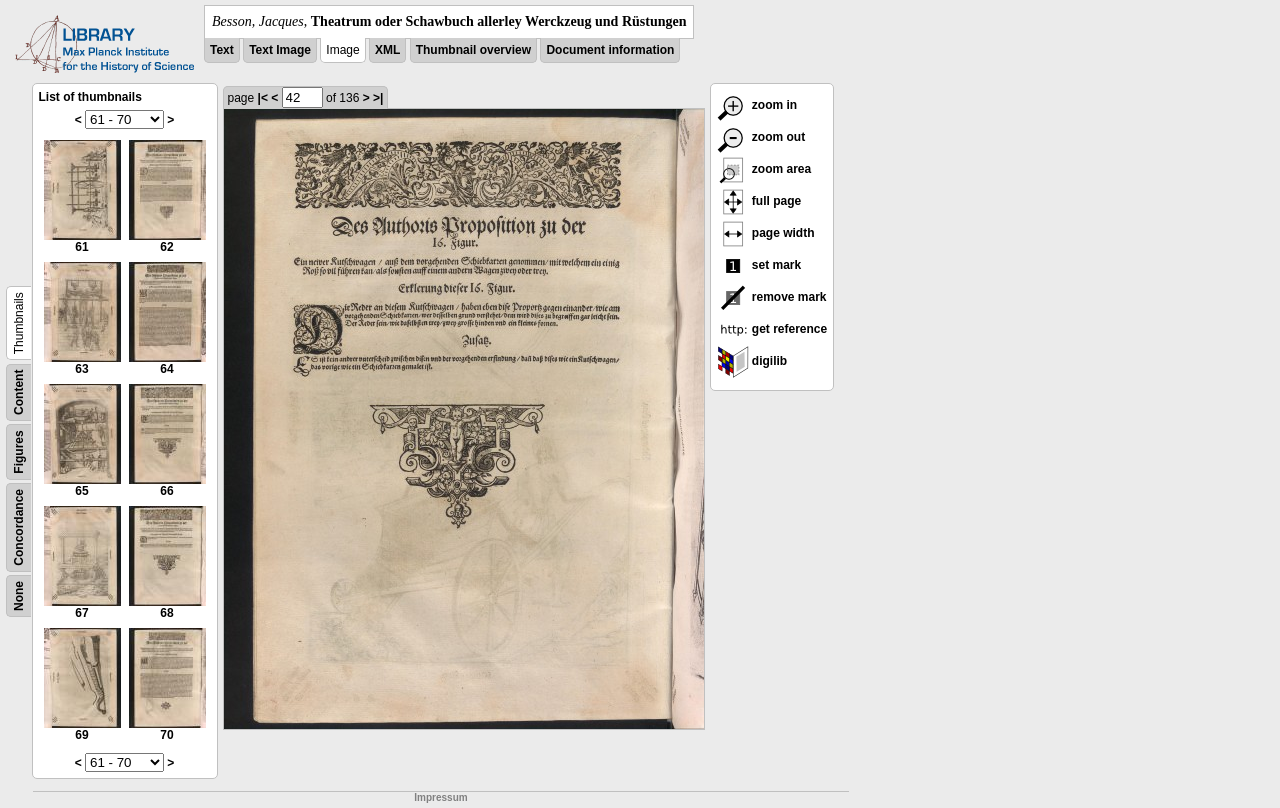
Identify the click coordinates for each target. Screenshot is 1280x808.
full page (759, 201)
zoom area (764, 169)
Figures (19, 451)
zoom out (761, 137)
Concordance (19, 527)
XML (387, 50)
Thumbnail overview (473, 50)
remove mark (772, 297)
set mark (759, 265)
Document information (610, 50)
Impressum (440, 797)
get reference (772, 329)
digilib (752, 361)
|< (263, 98)
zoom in (757, 105)
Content (19, 392)
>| (378, 98)
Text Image (280, 50)
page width (766, 233)
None (19, 596)
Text (222, 50)
